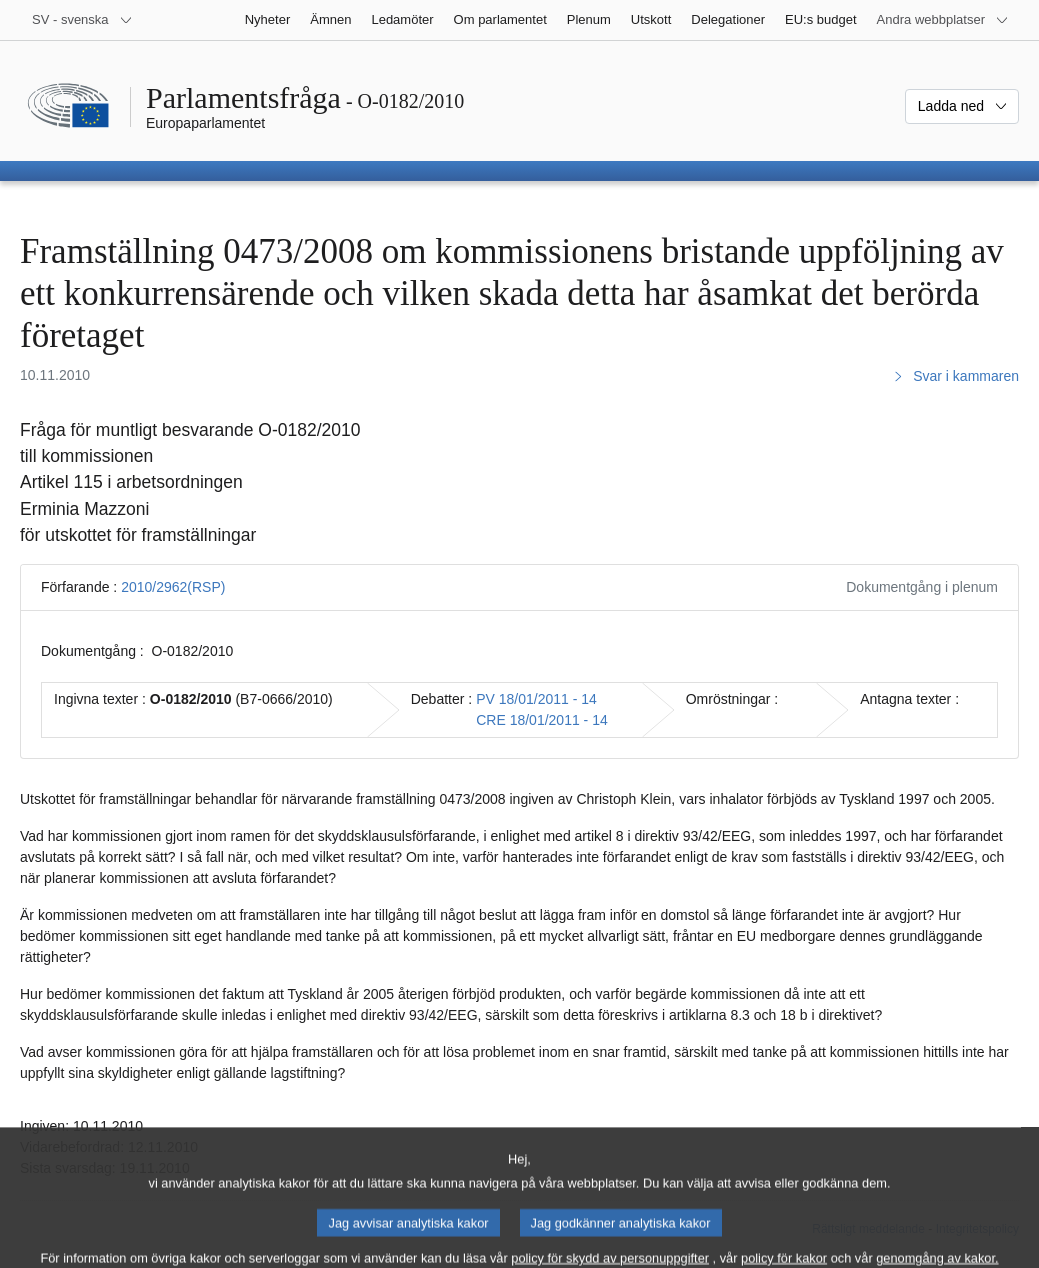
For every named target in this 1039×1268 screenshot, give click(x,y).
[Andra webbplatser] (943, 20)
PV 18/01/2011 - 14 (536, 699)
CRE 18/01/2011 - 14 (542, 720)
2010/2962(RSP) (173, 587)
